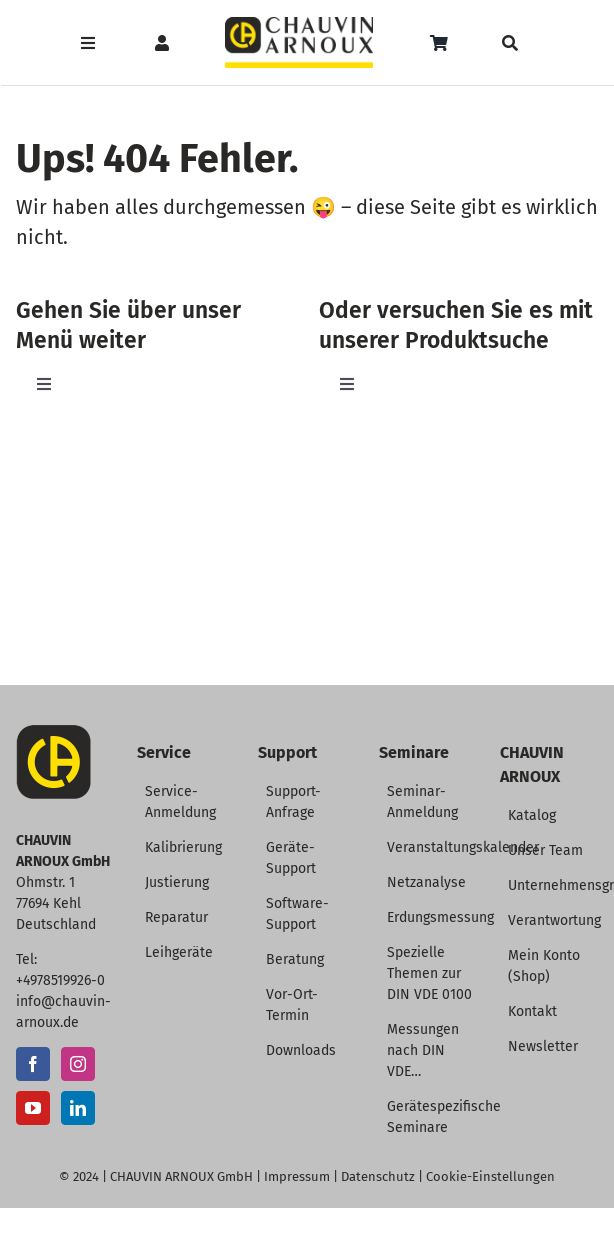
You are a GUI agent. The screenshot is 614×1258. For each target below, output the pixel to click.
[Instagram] (78, 1064)
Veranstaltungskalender (463, 847)
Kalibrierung (183, 847)
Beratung (295, 959)
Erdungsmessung (440, 917)
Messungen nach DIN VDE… (423, 1050)
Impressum (297, 1176)
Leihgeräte (179, 952)
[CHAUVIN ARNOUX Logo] (299, 24)
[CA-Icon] (53, 732)
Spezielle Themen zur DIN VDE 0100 (429, 973)
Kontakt (532, 1011)
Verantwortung (554, 920)
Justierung (177, 882)
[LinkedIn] (78, 1108)
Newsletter (543, 1046)
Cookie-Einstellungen (490, 1176)
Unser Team (545, 850)
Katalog (532, 815)
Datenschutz (378, 1176)
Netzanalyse (426, 882)
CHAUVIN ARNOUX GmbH (181, 1176)
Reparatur (176, 917)
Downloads (301, 1050)
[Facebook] (33, 1064)
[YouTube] (33, 1108)
